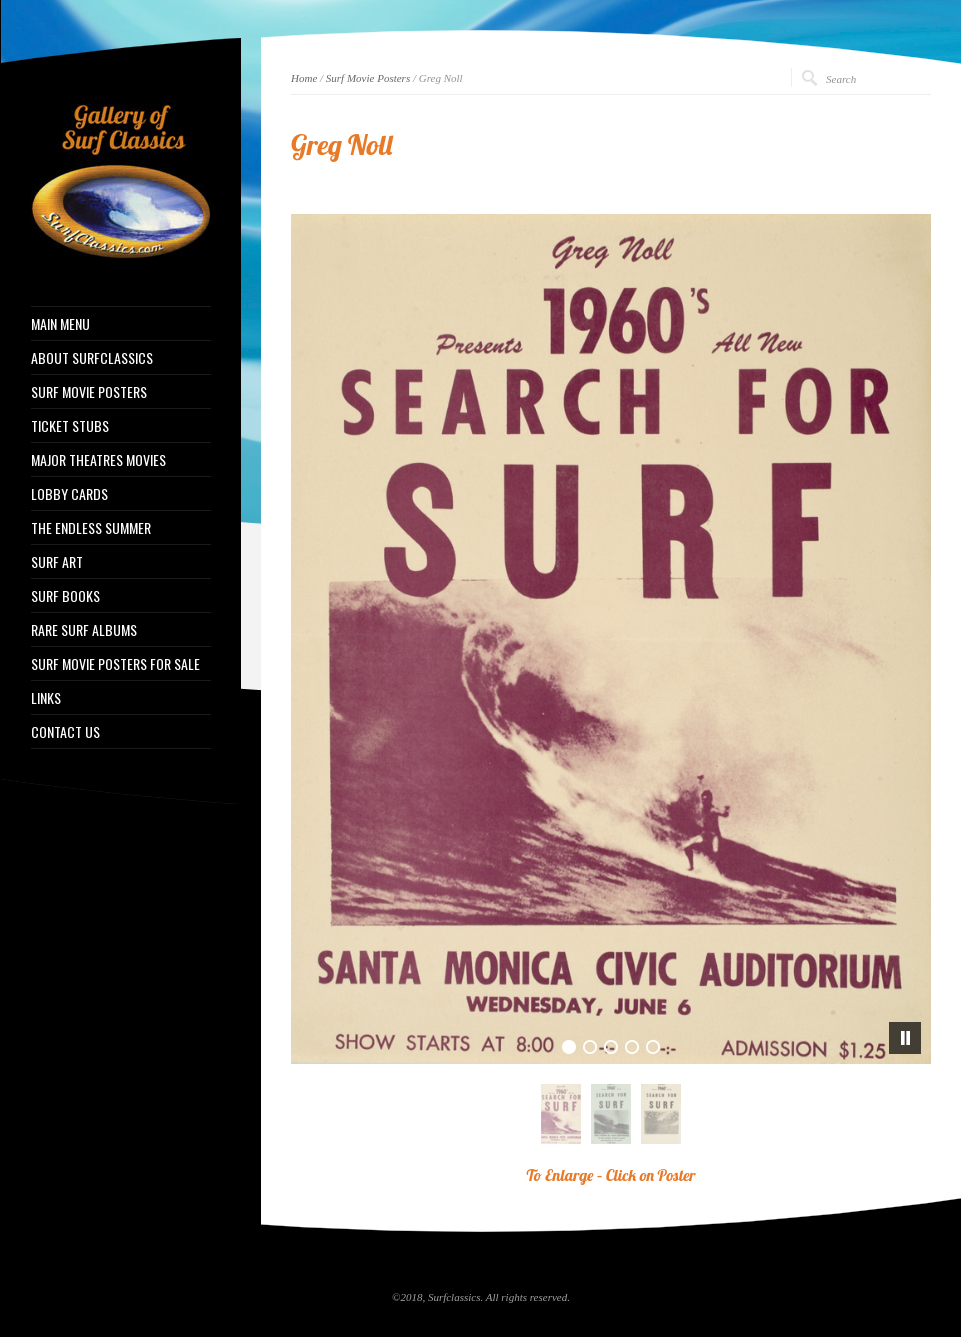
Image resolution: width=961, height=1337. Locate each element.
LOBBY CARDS (69, 494)
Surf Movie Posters (368, 78)
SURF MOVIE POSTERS (89, 392)
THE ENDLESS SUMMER (91, 528)
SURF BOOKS (65, 596)
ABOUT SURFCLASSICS (92, 358)
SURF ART (57, 562)
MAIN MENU (60, 324)
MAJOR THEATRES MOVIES (98, 460)
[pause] (905, 1038)
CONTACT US (65, 732)
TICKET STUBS (70, 426)
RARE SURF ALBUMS (84, 630)
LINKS (46, 698)
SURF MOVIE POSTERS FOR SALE (115, 664)
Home (304, 78)
